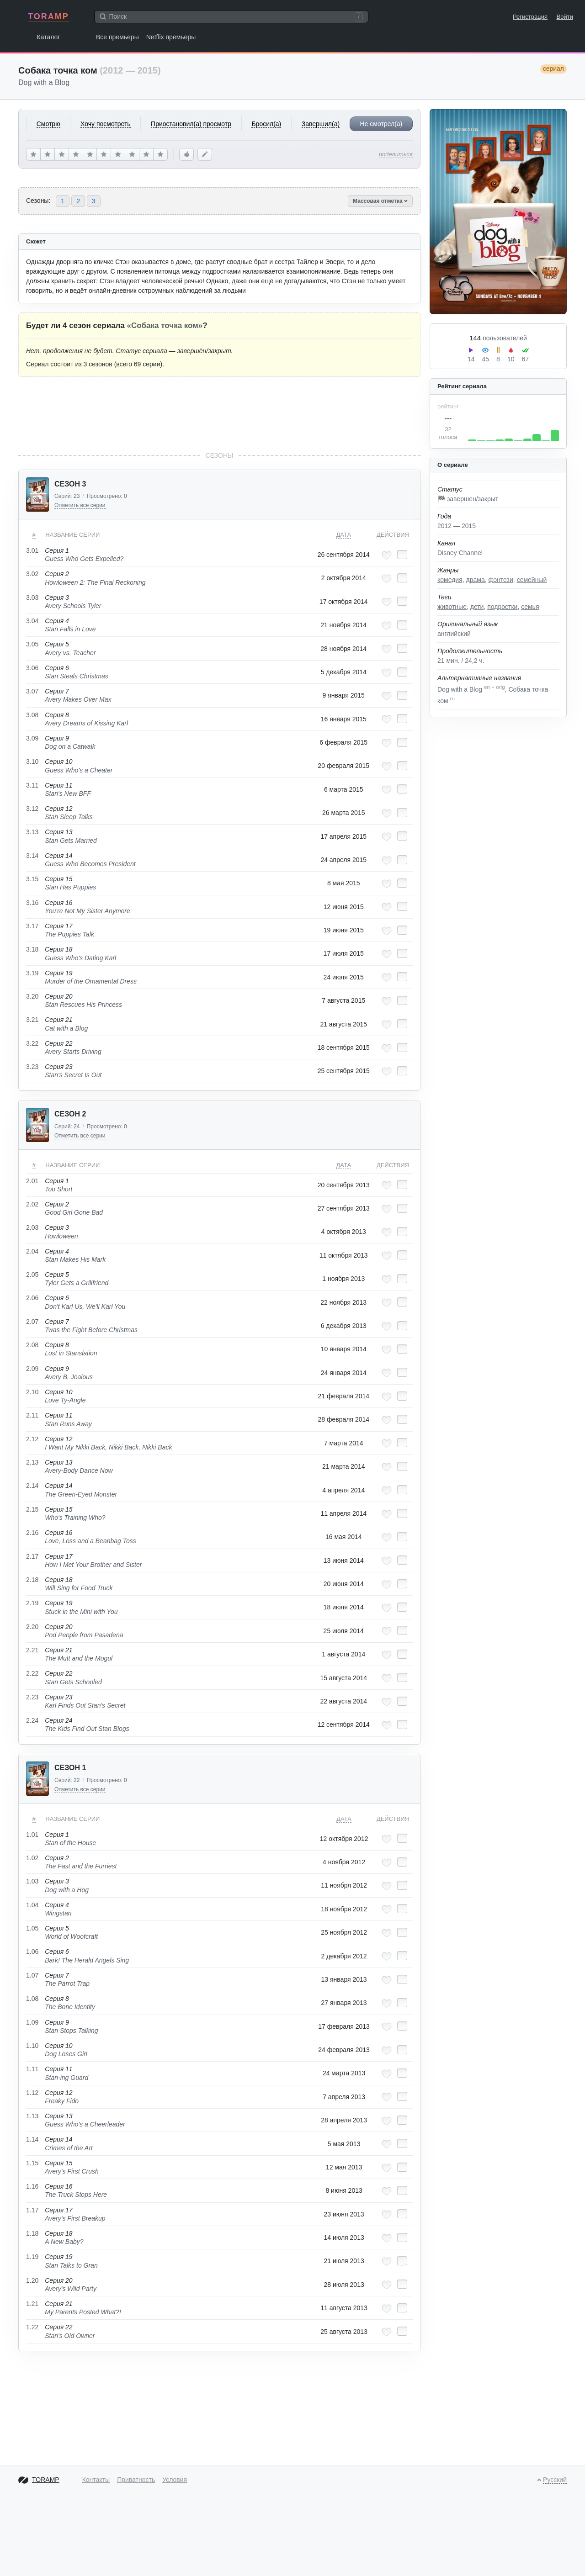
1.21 (32, 2303)
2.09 (32, 1368)
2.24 (32, 1720)
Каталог (48, 37)
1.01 (32, 1834)
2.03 (32, 1227)
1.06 (32, 1951)
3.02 (32, 573)
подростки (502, 606)
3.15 (32, 879)
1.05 (32, 1928)
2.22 (32, 1673)
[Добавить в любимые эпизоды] (387, 555)
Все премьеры (117, 37)
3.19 (32, 973)
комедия (450, 579)
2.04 (32, 1251)
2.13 (32, 1462)
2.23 (32, 1697)
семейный (532, 579)
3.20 (32, 996)
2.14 (32, 1485)
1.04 (32, 1905)
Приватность (136, 2479)
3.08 (32, 715)
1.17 (32, 2210)
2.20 (32, 1626)
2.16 (32, 1532)
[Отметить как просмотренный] (402, 554)
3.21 (32, 1019)
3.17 (32, 926)
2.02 (32, 1204)
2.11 (32, 1415)
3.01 (32, 550)
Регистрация (530, 16)
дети (477, 606)
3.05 (32, 644)
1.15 (32, 2163)
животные (452, 606)
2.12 (32, 1439)
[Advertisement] (219, 413)
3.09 (32, 738)
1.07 (32, 1975)
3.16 (32, 902)
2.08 (32, 1345)
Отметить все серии (80, 505)
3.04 (32, 620)
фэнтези (500, 579)
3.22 (32, 1043)
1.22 (32, 2327)
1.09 (32, 2022)
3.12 (32, 808)
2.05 (32, 1274)
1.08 (32, 1998)
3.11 (32, 785)
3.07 (32, 691)
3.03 (32, 597)
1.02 (32, 1858)
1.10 (32, 2045)
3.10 (32, 761)
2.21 (32, 1650)
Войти (565, 16)
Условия (174, 2479)
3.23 (32, 1066)
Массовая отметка (380, 201)
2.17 (32, 1556)
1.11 (32, 2069)
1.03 (32, 1881)
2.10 (32, 1392)
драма (475, 579)
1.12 (32, 2092)
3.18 (32, 949)
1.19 (32, 2256)
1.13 (32, 2116)
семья (530, 606)
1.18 (32, 2233)
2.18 (32, 1579)
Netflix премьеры (171, 37)
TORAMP (48, 16)
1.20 (32, 2280)
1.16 (32, 2186)
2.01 (32, 1181)
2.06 (32, 1297)
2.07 (32, 1321)
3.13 (32, 832)
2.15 (32, 1509)
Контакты (96, 2479)
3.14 (32, 855)
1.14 (32, 2139)
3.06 (32, 668)
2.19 (32, 1603)
